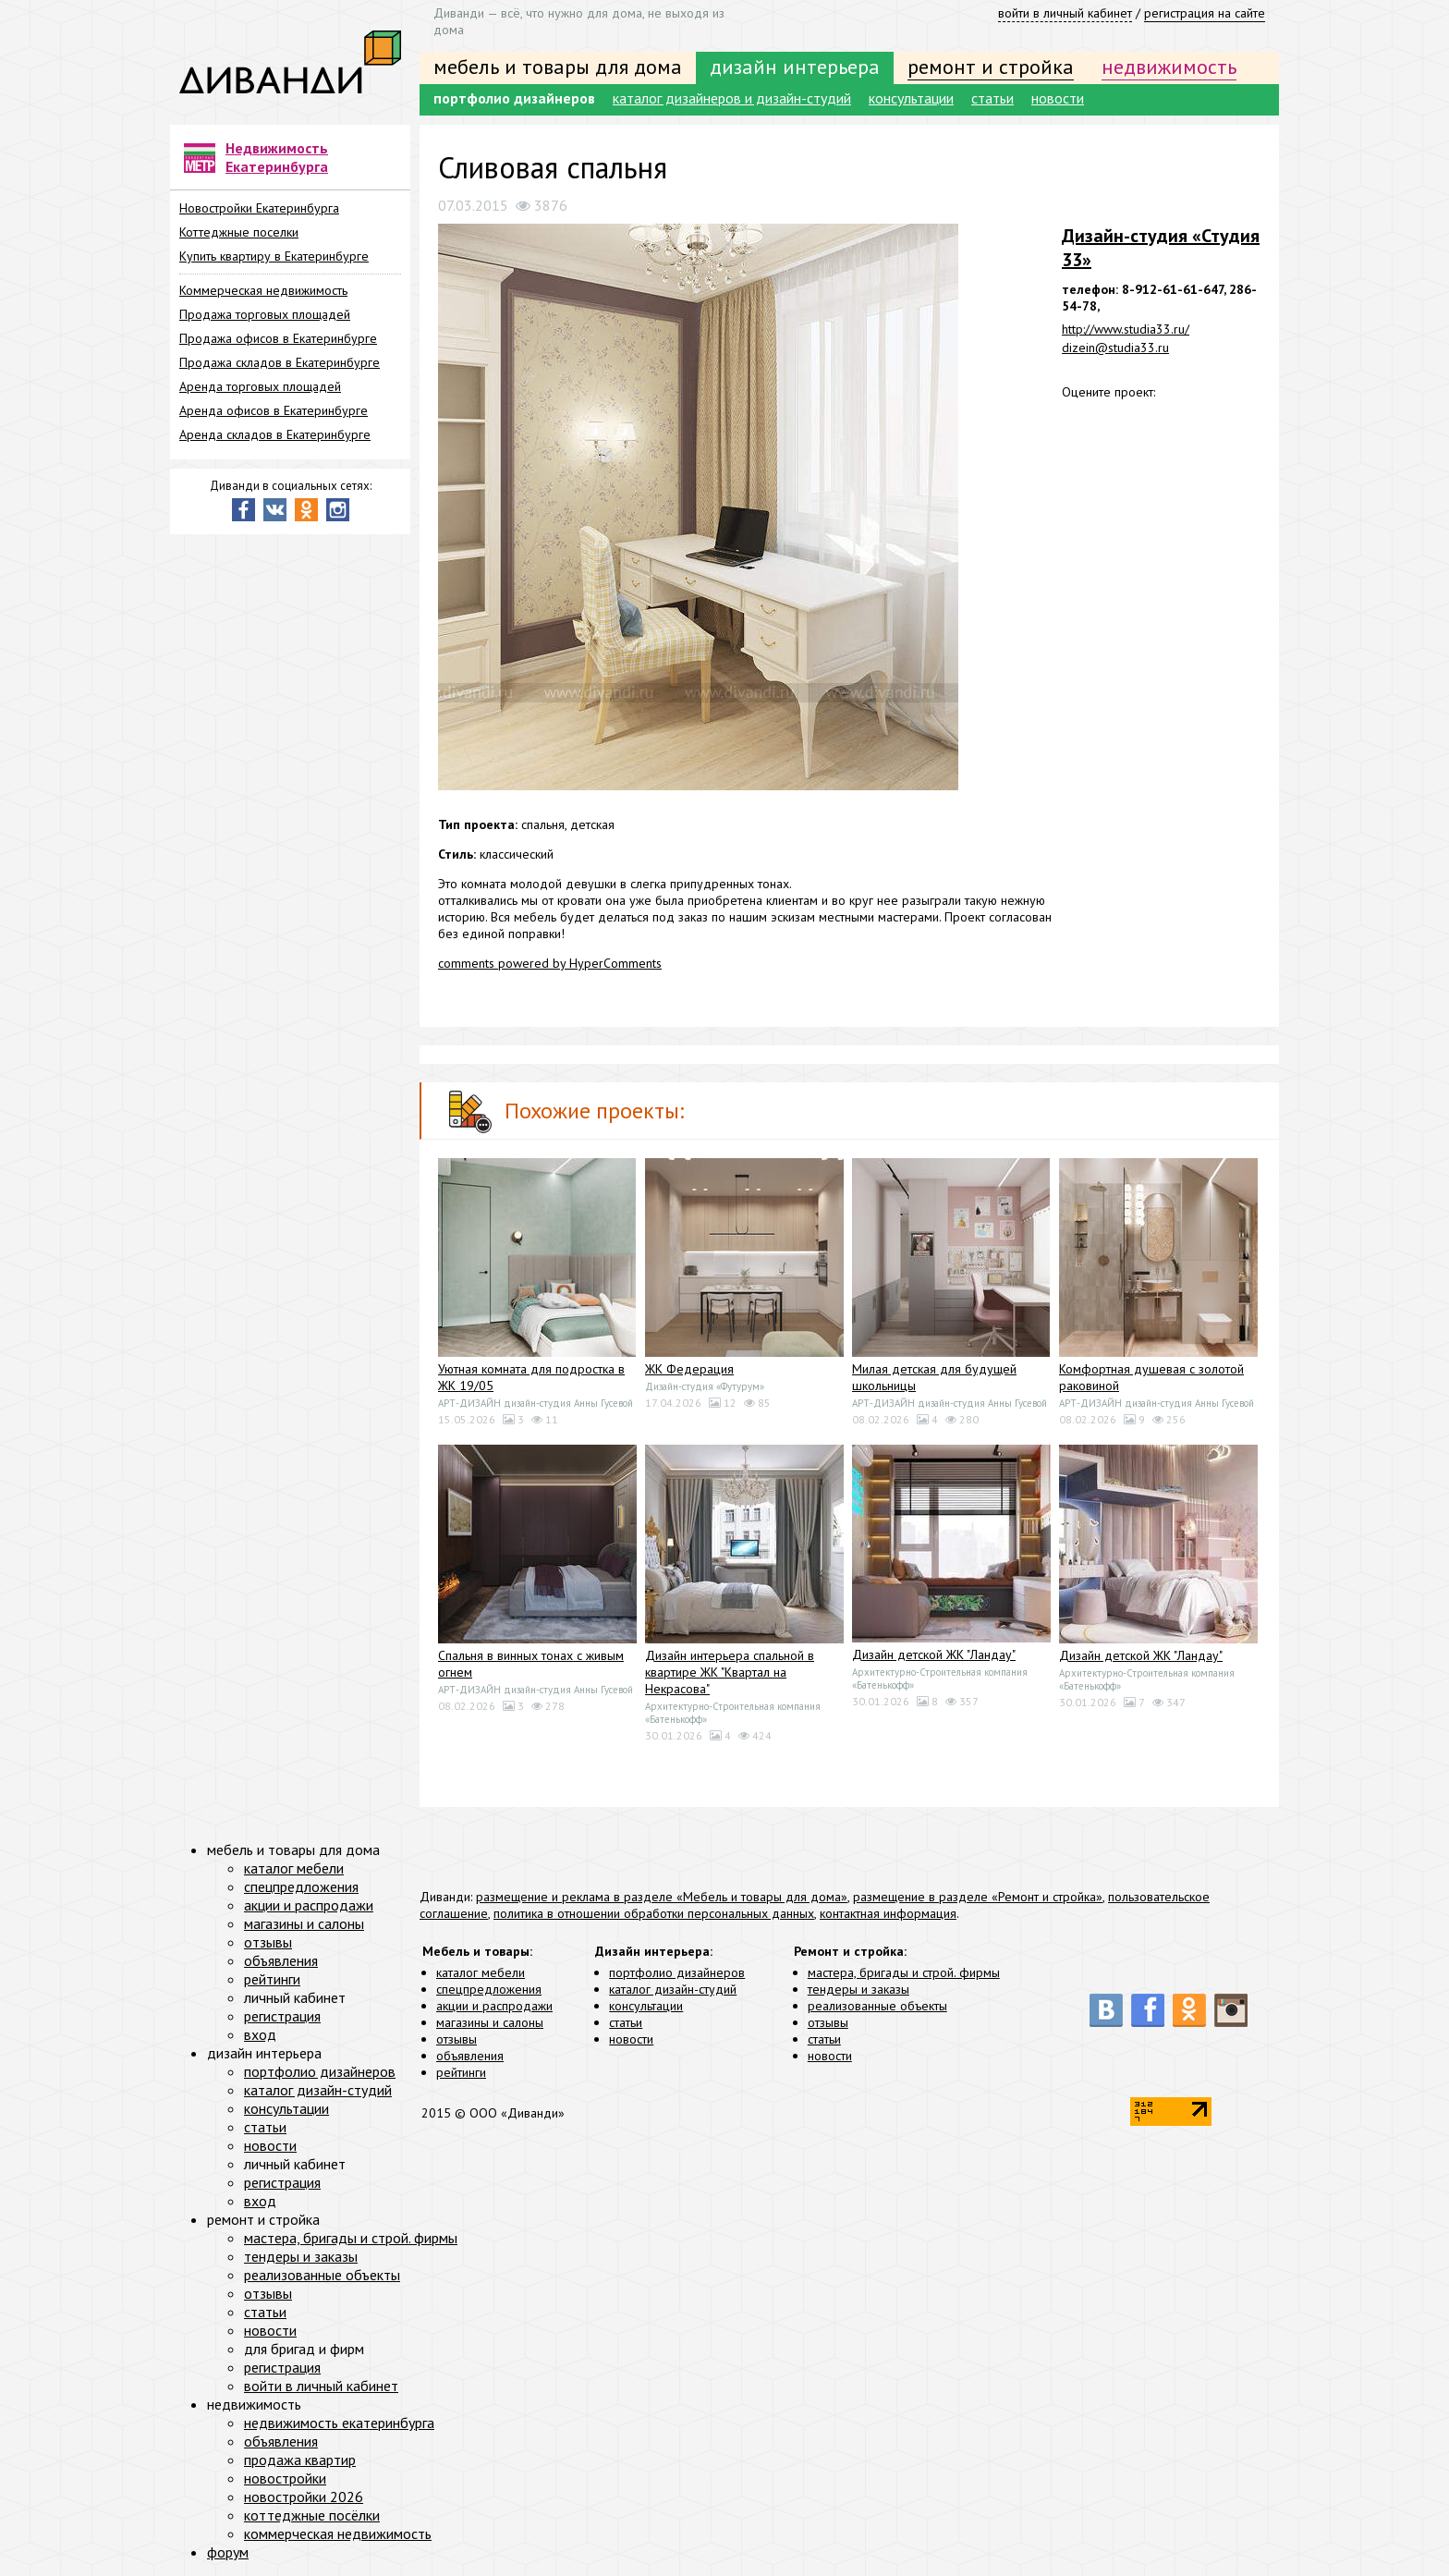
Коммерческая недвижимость (263, 290)
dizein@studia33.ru (1115, 347)
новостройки (285, 2478)
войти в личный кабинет (1065, 13)
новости (1057, 98)
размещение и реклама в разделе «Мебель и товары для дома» (661, 1896)
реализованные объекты (877, 2005)
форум (228, 2552)
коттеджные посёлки (312, 2515)
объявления (470, 2055)
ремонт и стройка (990, 66)
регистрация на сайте (1204, 13)
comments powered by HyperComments (550, 963)
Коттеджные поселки (238, 232)
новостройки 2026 (303, 2496)
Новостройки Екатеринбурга (259, 208)
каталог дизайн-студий (673, 1989)
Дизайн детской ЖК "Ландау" (934, 1654)
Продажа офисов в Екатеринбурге (278, 338)
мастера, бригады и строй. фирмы (904, 1972)
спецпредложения (489, 1989)
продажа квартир (300, 2459)
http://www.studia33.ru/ (1125, 329)
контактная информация (888, 1913)
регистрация (282, 2016)
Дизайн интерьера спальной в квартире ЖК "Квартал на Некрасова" (729, 1672)
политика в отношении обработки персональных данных (653, 1913)
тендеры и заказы (858, 1989)
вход (260, 2034)
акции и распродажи (494, 2005)
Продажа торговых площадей (264, 314)
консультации (911, 98)
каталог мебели (480, 1972)
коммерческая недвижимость (338, 2533)
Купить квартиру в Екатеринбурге (274, 256)
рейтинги (461, 2072)
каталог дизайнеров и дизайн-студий (732, 98)
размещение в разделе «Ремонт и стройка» (977, 1896)
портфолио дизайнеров (514, 98)
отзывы (456, 2039)
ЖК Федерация (689, 1369)
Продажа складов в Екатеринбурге (279, 362)
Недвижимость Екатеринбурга (276, 157)
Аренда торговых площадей (260, 386)
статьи (992, 98)
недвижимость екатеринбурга (339, 2422)
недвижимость (1169, 66)
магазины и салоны (489, 2022)
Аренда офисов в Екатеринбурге (273, 410)
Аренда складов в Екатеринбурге (275, 434)
